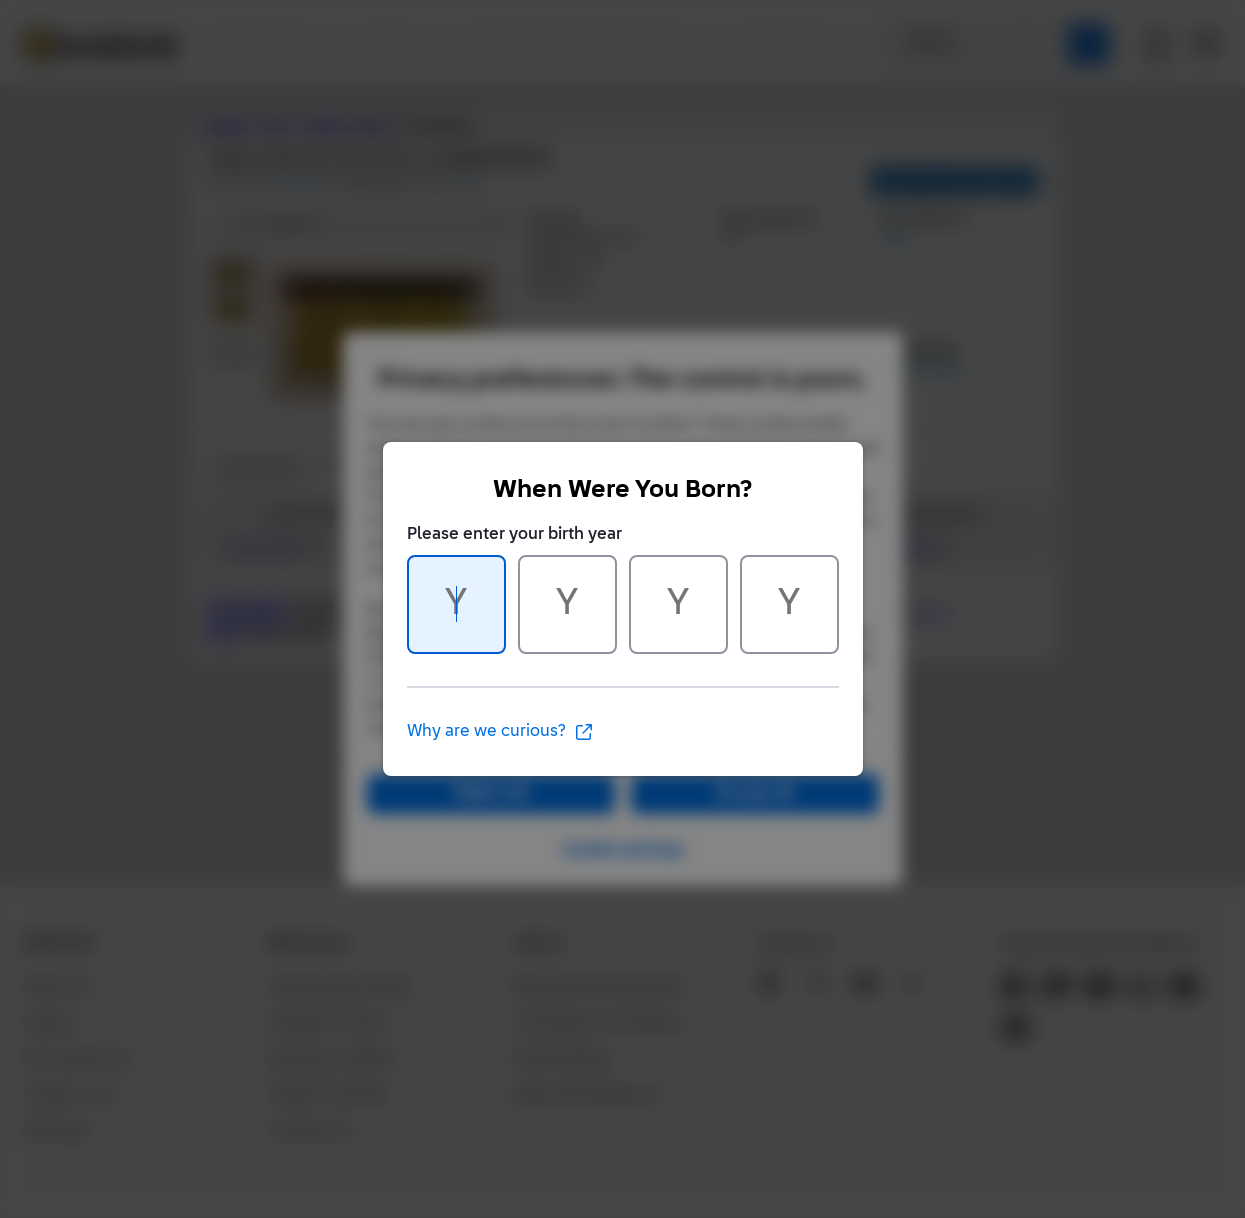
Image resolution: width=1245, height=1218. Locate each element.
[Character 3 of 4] (678, 604)
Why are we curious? (500, 732)
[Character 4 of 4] (789, 604)
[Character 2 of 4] (567, 604)
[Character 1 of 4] (456, 604)
